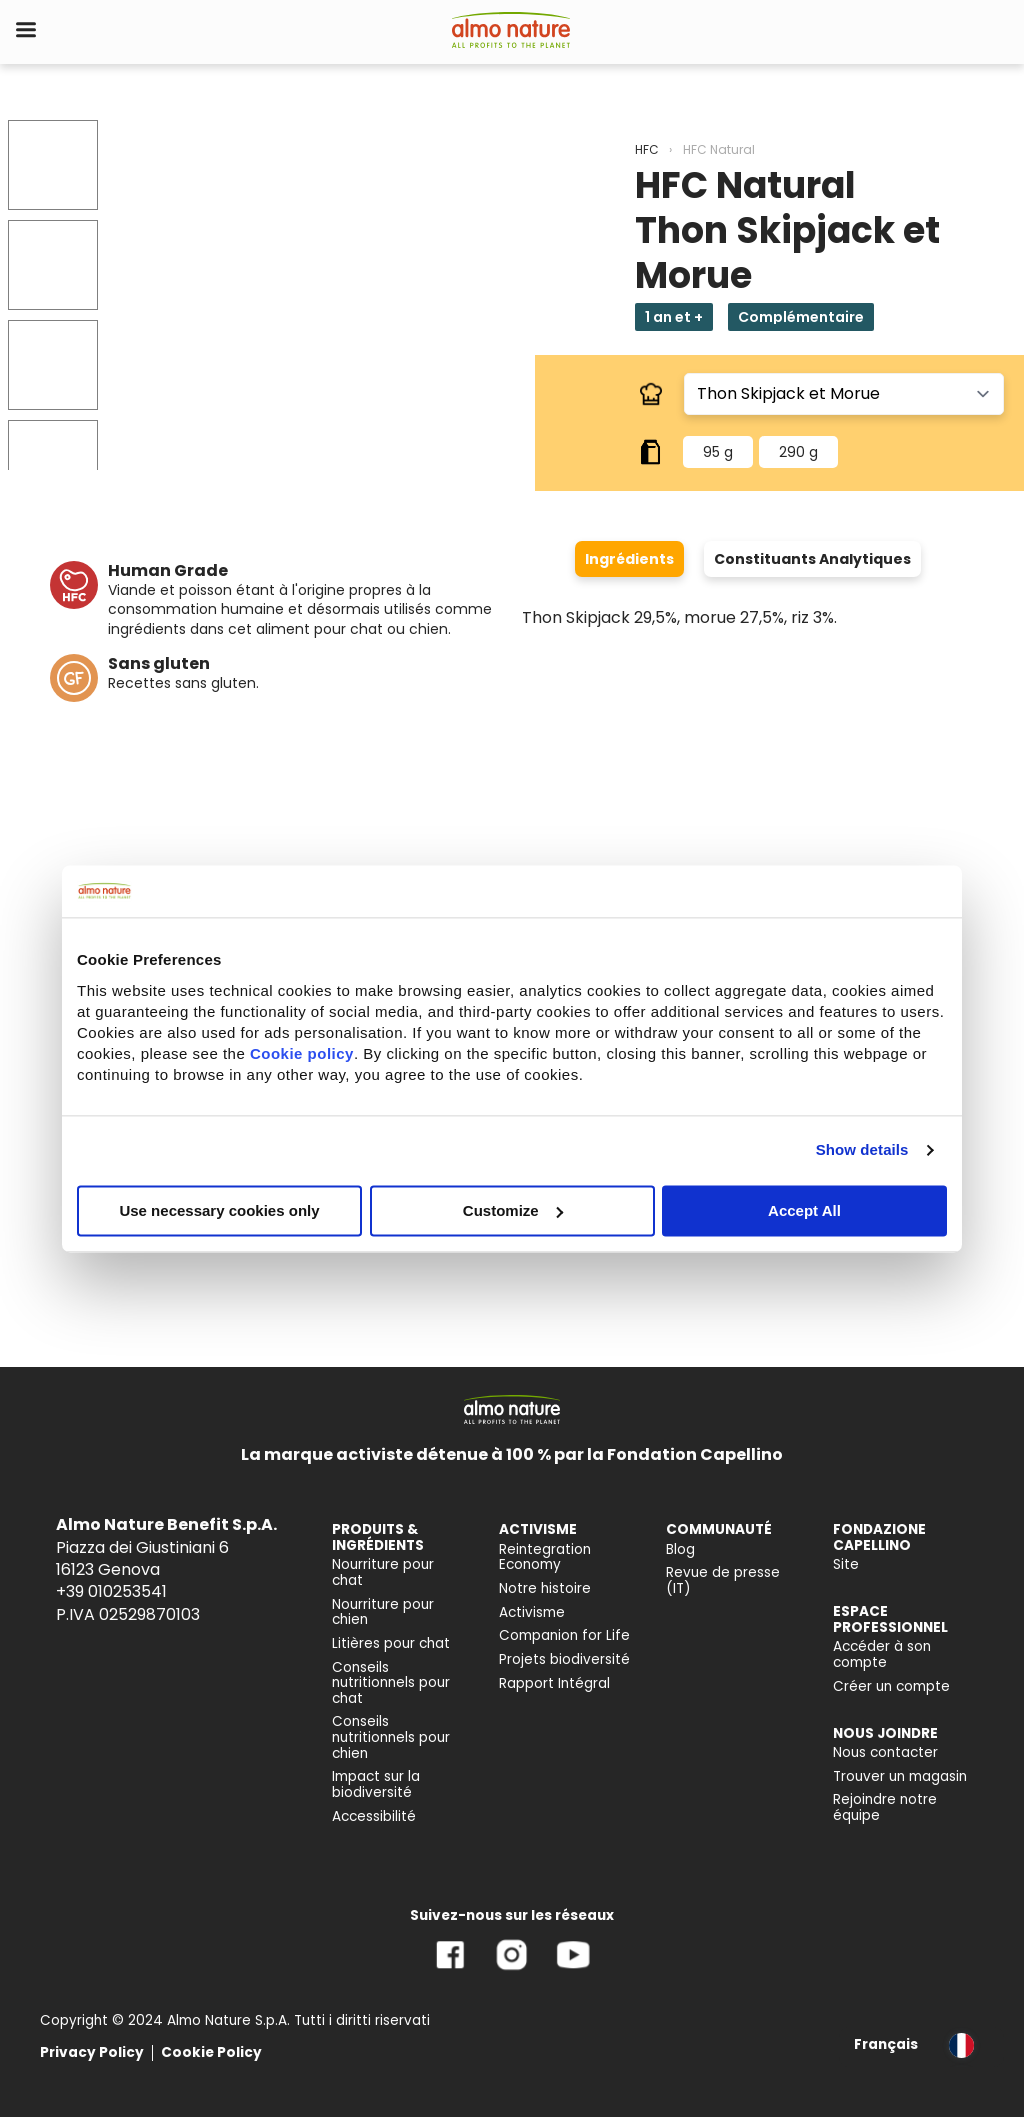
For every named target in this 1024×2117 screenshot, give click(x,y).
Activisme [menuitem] (532, 1612)
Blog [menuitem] (680, 1549)
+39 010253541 (111, 1591)
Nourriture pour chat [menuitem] (383, 1572)
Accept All (804, 1210)
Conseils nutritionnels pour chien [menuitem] (391, 1737)
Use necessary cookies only (219, 1210)
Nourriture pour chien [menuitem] (383, 1612)
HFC (647, 149)
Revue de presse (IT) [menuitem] (723, 1580)
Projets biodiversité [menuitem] (564, 1659)
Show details (862, 1149)
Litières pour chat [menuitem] (391, 1643)
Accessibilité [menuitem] (374, 1816)
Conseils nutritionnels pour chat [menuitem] (391, 1683)
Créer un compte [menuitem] (891, 1686)
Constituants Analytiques (812, 559)
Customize (513, 1210)
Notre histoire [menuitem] (545, 1588)
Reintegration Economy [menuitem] (545, 1557)
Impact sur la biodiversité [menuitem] (376, 1784)
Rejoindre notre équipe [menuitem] (885, 1807)
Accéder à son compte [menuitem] (882, 1654)
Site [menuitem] (846, 1564)
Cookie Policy (211, 2052)
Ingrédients (629, 559)
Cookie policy (302, 1053)
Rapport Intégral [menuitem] (554, 1683)
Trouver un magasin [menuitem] (900, 1776)
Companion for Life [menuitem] (564, 1635)
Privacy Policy (92, 2052)
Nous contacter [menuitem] (885, 1752)
